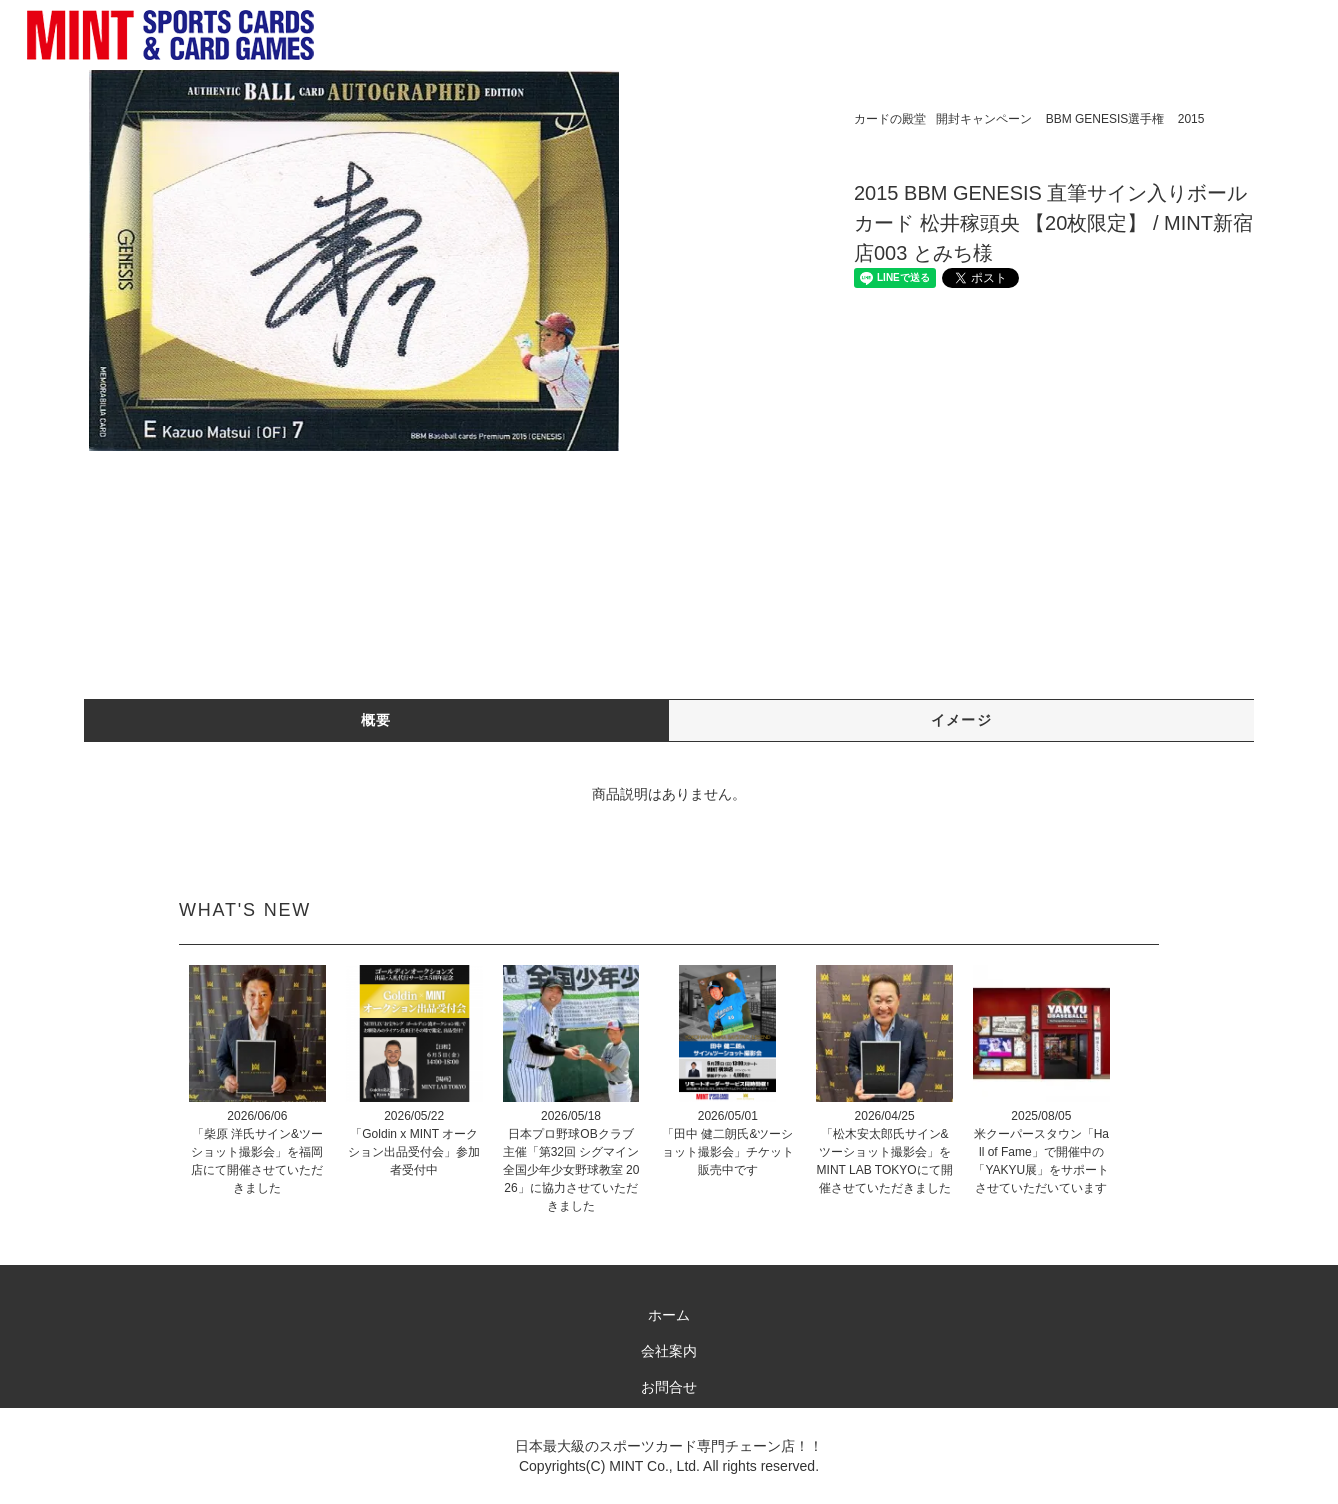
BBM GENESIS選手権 (1105, 119)
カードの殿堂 (890, 119)
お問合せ (669, 1387)
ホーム (669, 1315)
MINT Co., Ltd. (654, 1466)
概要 (376, 720)
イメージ (962, 720)
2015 (1191, 119)
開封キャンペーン (984, 119)
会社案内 (669, 1351)
